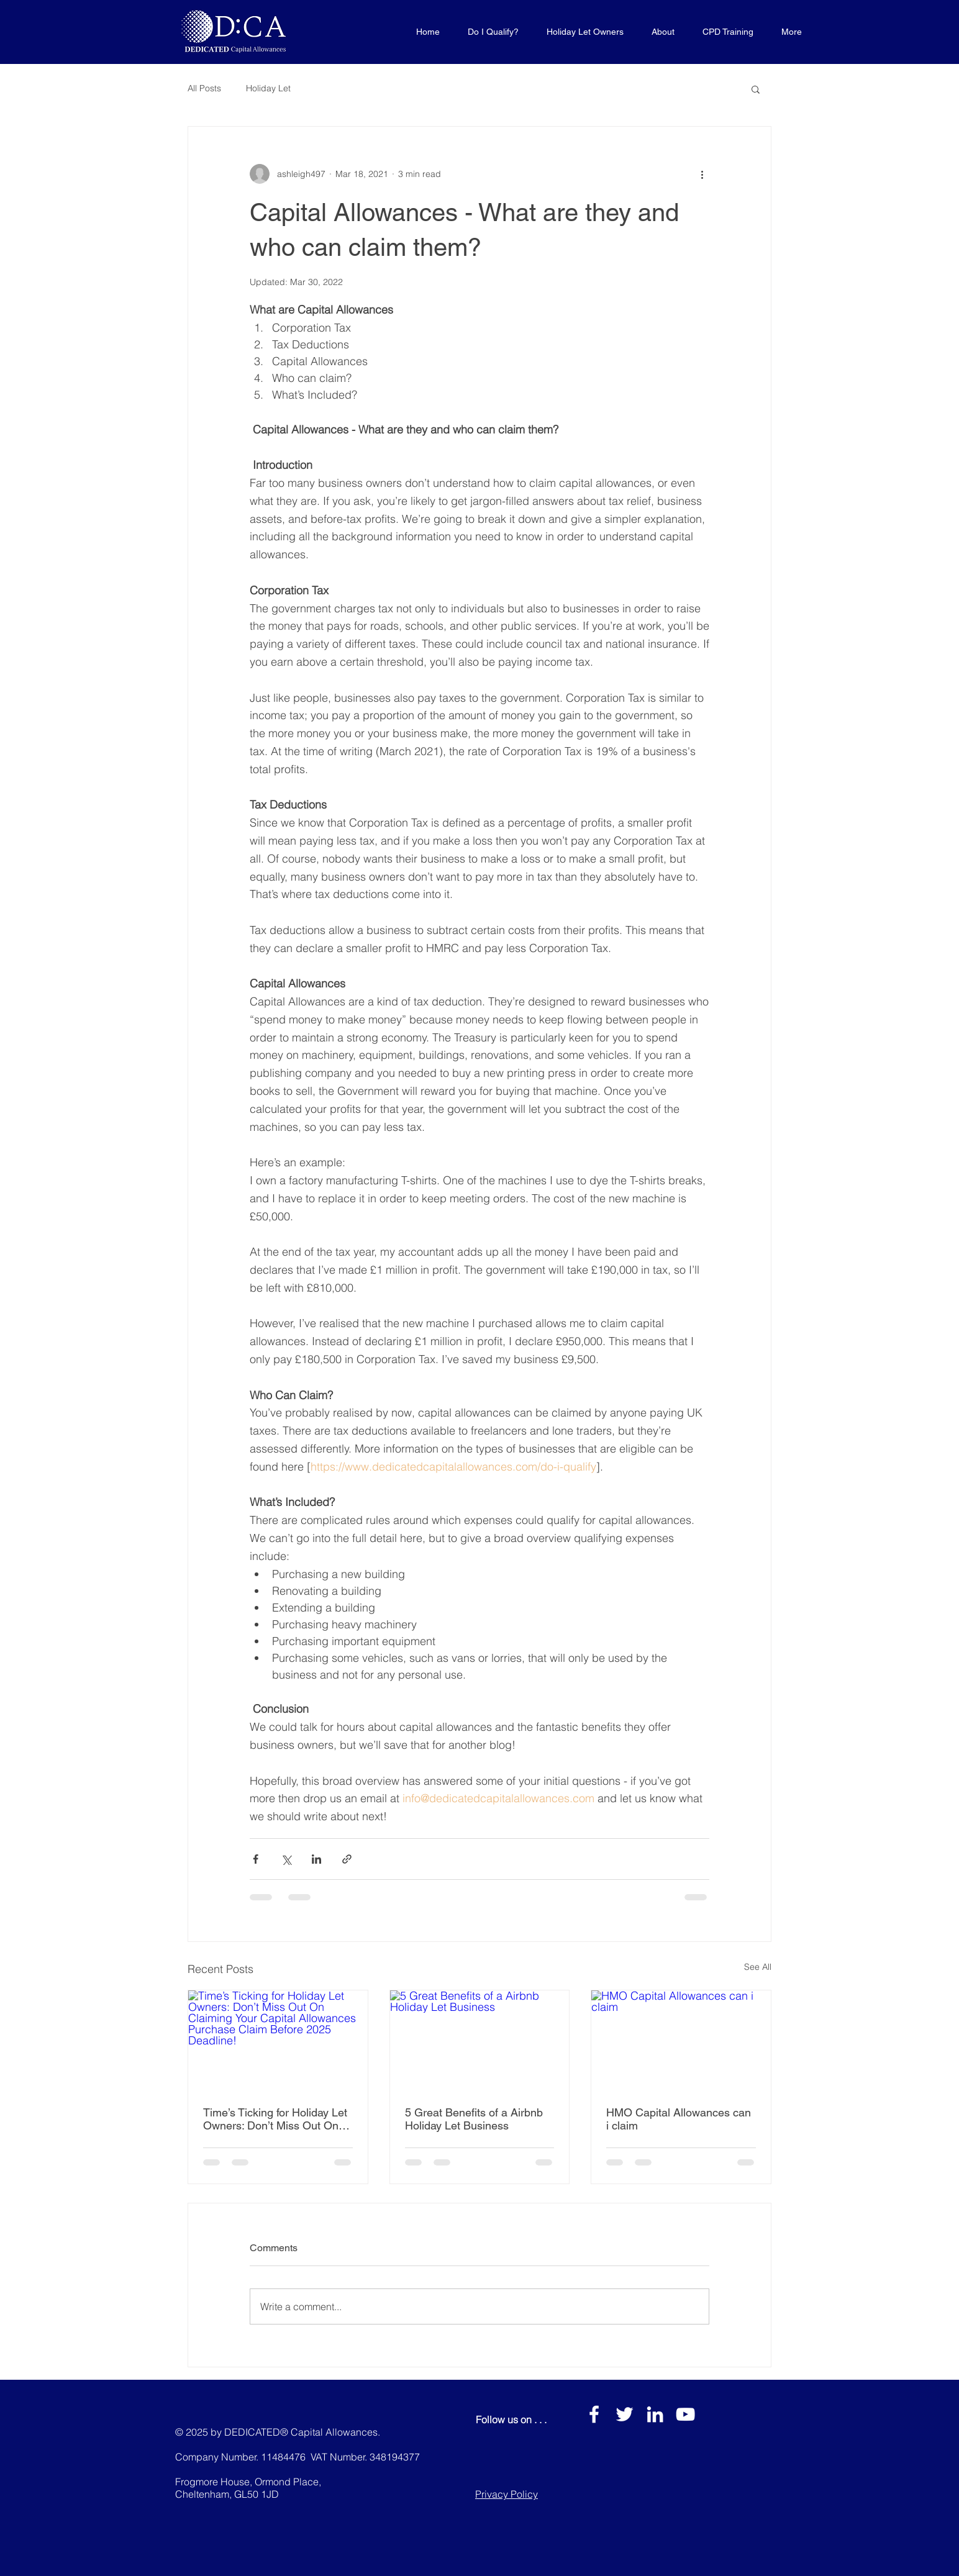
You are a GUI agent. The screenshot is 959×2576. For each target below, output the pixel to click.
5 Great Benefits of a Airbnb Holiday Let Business (474, 2119)
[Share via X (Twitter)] (286, 1859)
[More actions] (701, 173)
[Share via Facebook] (255, 1859)
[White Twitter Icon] (624, 2414)
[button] (755, 89)
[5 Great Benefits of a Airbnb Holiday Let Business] (480, 2040)
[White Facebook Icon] (594, 2414)
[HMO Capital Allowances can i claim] (681, 2040)
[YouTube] (685, 2414)
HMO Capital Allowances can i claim (678, 2119)
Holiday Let (268, 88)
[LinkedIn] (654, 2414)
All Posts (204, 88)
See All (757, 1966)
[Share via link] (347, 1859)
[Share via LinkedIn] (316, 1859)
